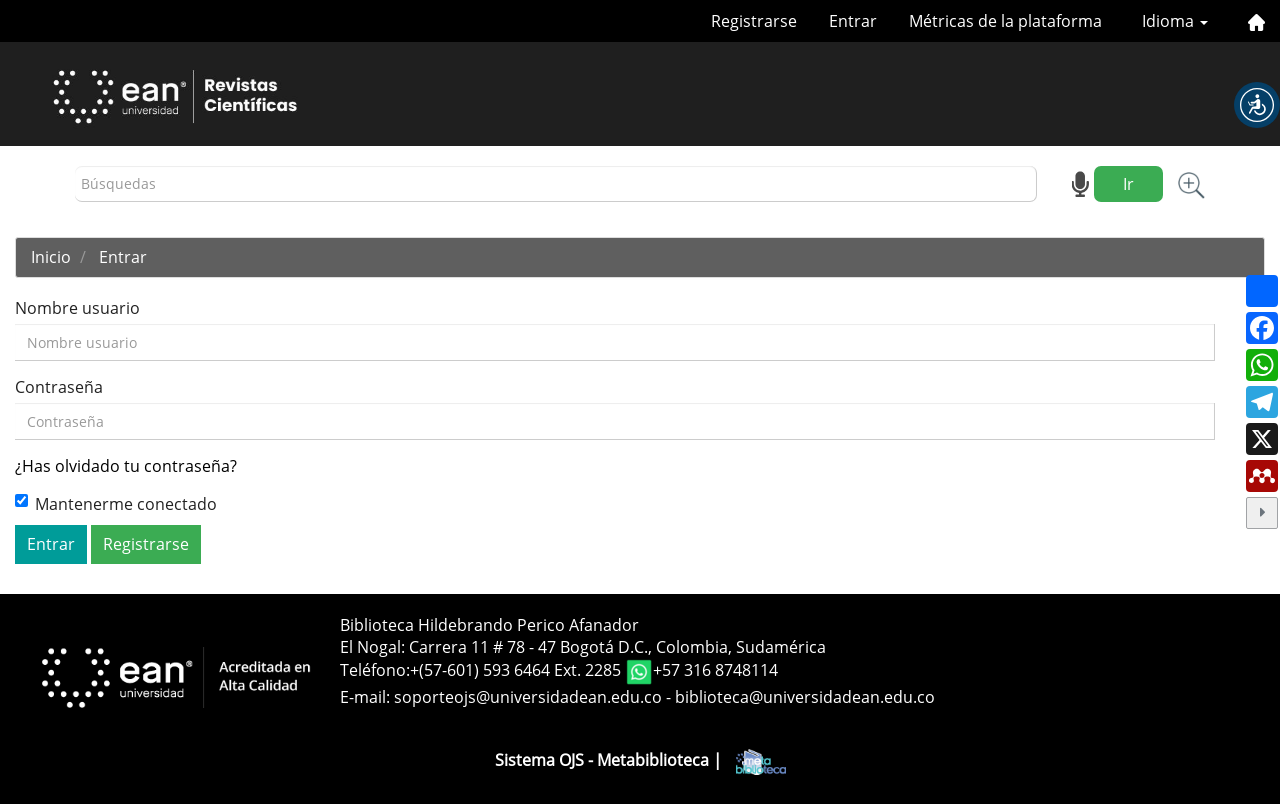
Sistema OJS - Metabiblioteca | (640, 760)
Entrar (853, 21)
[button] (1257, 105)
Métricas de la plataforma (1005, 21)
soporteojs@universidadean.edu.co (528, 697)
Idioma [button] (1175, 21)
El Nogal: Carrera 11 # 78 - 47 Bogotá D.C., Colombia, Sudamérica (583, 647)
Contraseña (59, 387)
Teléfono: (375, 671)
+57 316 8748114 (715, 671)
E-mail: (367, 697)
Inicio (51, 257)
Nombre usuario (77, 308)
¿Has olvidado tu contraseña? (126, 466)
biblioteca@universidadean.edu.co (805, 697)
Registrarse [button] (146, 544)
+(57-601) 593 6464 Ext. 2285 (517, 671)
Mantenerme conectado (116, 504)
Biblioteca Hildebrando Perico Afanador (489, 625)
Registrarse (754, 21)
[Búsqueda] (556, 184)
